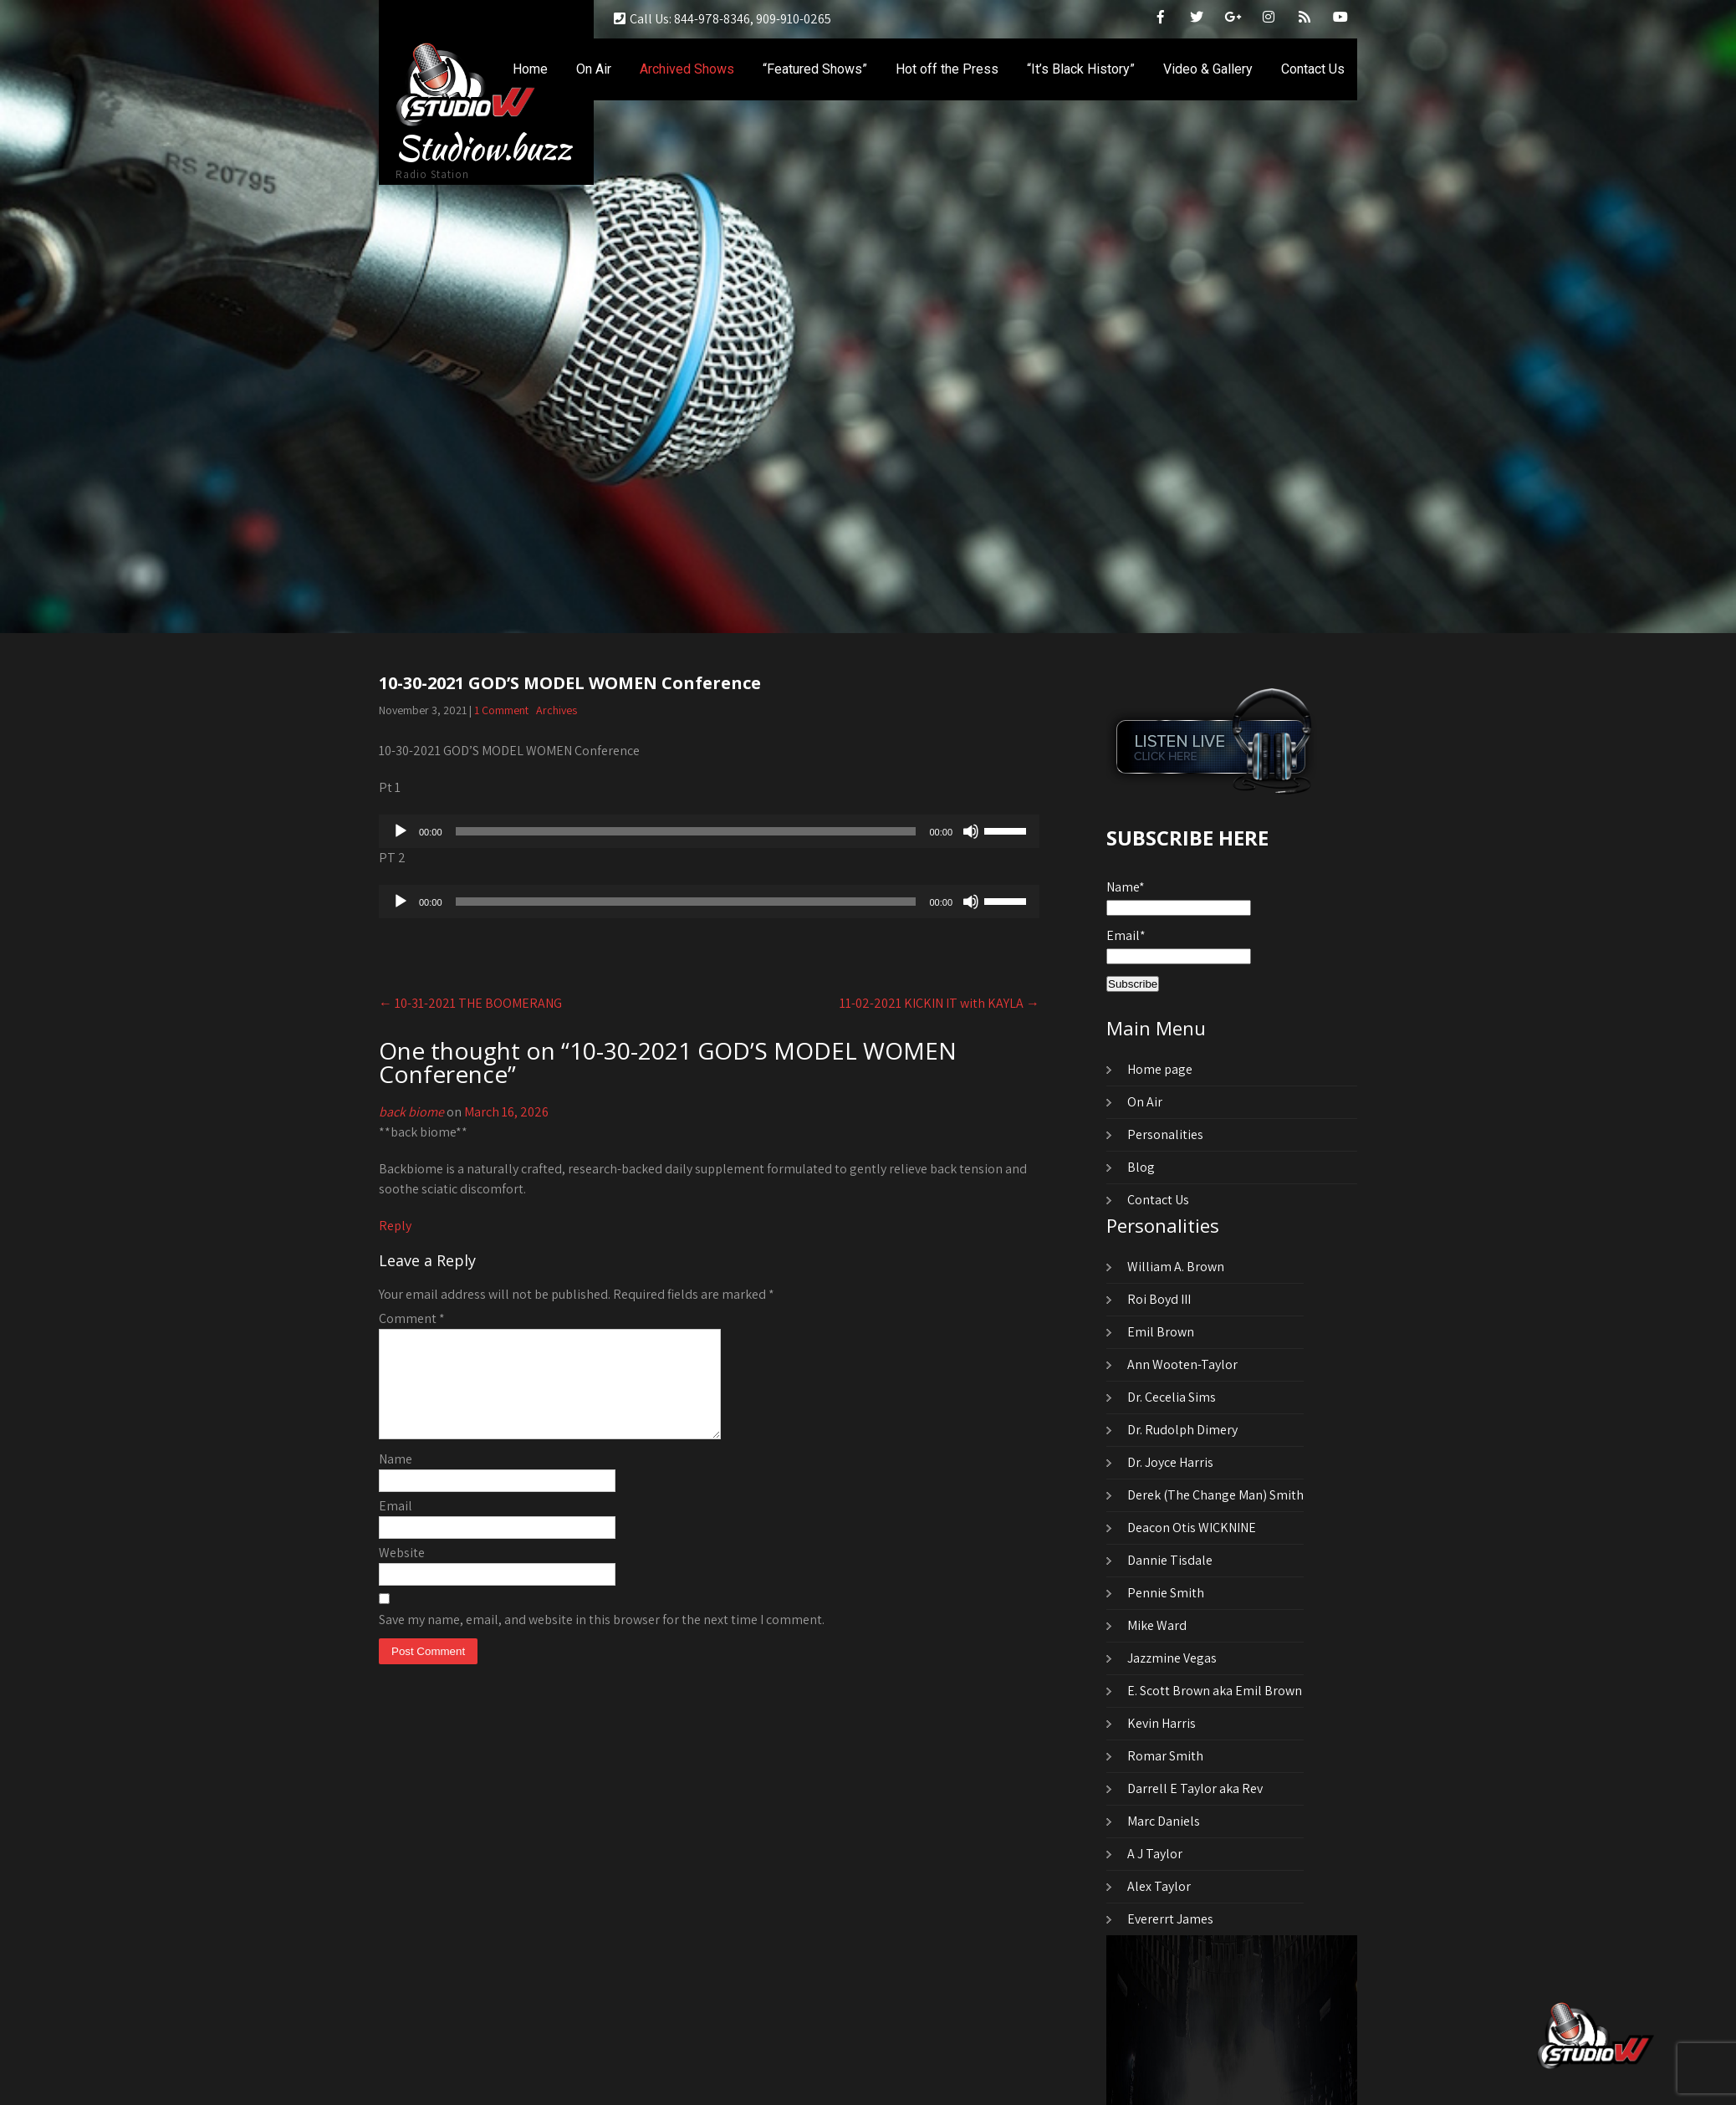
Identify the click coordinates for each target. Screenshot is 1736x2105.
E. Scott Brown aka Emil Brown (1214, 1690)
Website (402, 1572)
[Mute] (970, 831)
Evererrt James (1170, 1919)
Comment (412, 1318)
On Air (593, 69)
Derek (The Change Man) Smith (1215, 1495)
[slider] (686, 831)
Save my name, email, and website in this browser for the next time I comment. (602, 1639)
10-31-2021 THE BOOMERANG (470, 1003)
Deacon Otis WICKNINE (1191, 1527)
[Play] (400, 831)
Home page (1159, 1069)
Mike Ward (1157, 1625)
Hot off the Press (947, 69)
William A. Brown (1175, 1266)
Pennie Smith (1165, 1593)
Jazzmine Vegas (1172, 1658)
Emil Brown (1160, 1332)
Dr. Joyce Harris (1170, 1462)
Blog (1141, 1167)
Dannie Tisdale (1170, 1560)
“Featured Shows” (815, 69)
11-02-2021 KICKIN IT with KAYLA (939, 1003)
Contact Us (1313, 69)
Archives (556, 710)
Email (395, 1526)
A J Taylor (1154, 1853)
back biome (411, 1112)
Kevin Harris (1161, 1723)
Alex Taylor (1159, 1886)
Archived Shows (687, 69)
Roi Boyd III (1159, 1299)
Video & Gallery (1208, 69)
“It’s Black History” (1081, 69)
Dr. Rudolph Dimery (1182, 1429)
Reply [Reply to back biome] (395, 1225)
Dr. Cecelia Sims (1171, 1397)
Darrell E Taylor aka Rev (1195, 1788)
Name (395, 1479)
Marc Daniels (1163, 1821)
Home (530, 69)
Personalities (1165, 1134)
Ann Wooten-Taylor (1182, 1364)
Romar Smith (1165, 1756)
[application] (709, 831)
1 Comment (501, 710)
